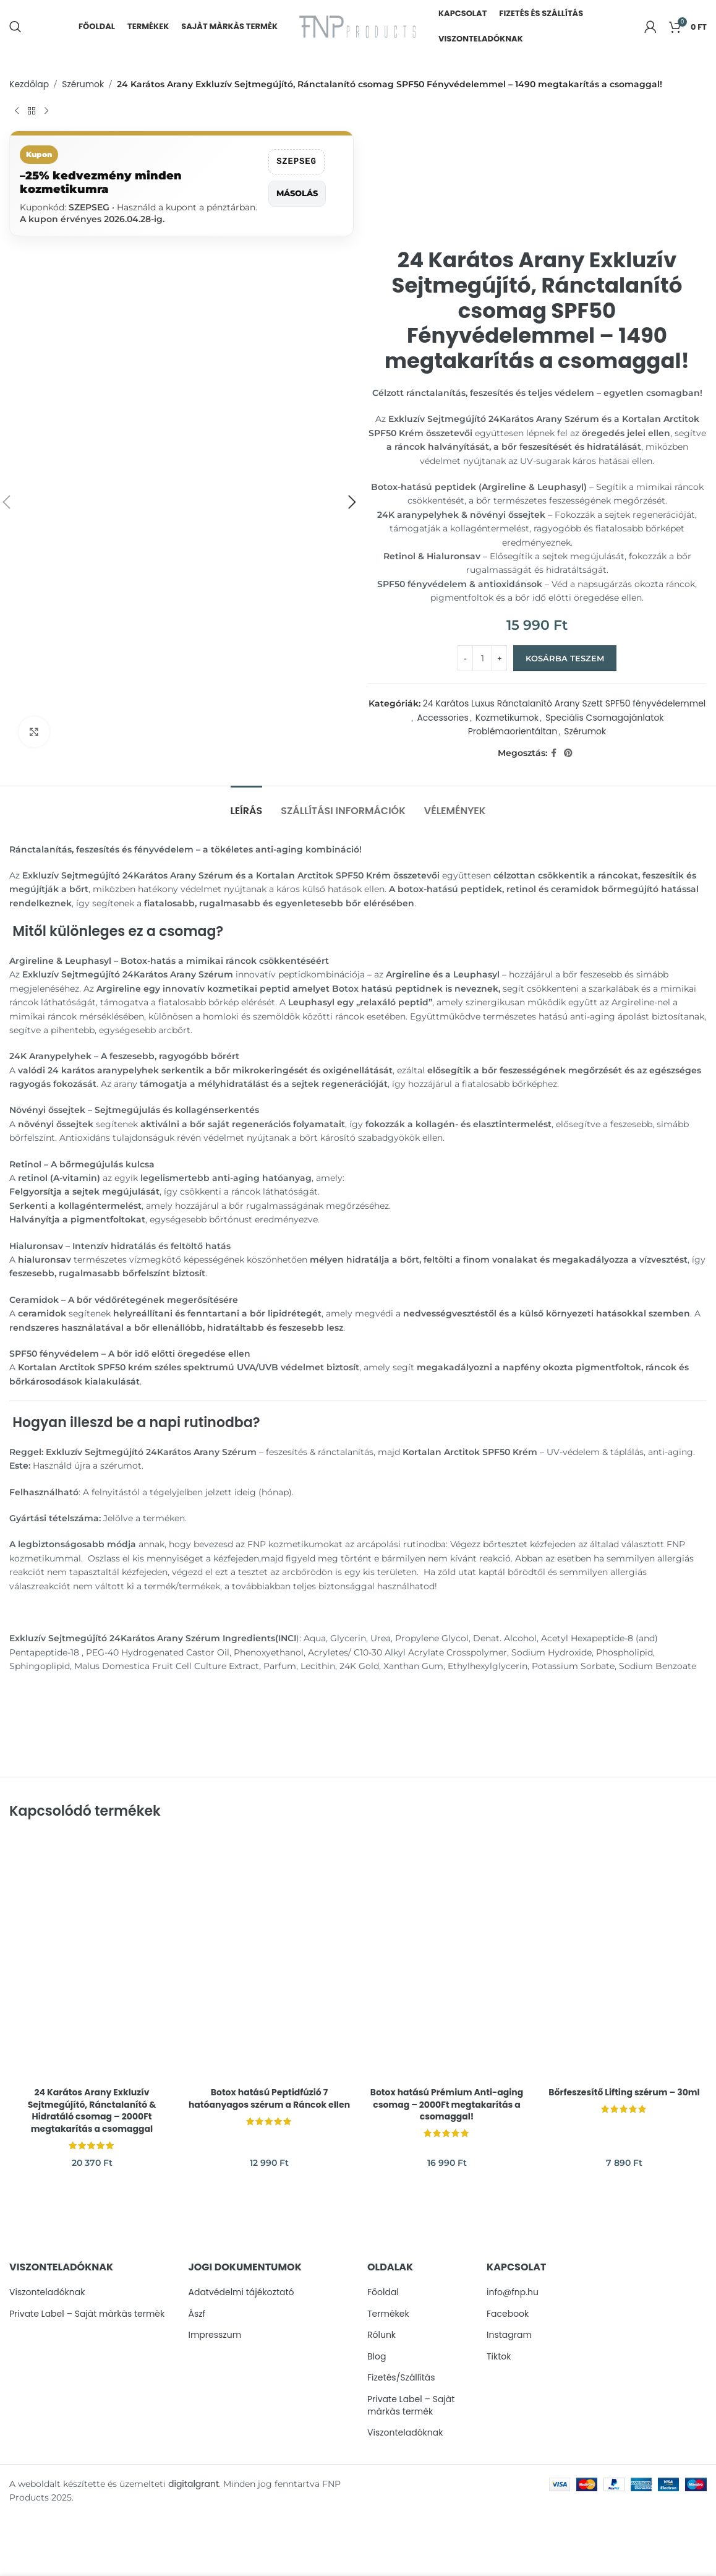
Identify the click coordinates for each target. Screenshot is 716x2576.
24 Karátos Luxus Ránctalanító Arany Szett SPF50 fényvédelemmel (564, 703)
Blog (376, 2357)
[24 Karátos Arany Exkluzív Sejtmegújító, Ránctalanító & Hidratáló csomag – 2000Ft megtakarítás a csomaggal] (91, 1958)
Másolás (297, 193)
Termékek (388, 2314)
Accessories (442, 717)
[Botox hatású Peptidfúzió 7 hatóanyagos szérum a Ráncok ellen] (269, 1958)
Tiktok (499, 2357)
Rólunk (381, 2335)
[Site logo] (358, 25)
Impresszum (215, 2335)
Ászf (197, 2314)
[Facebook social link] (553, 752)
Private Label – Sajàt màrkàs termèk (86, 2314)
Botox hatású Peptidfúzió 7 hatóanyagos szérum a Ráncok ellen (269, 2098)
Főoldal (383, 2292)
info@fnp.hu (513, 2292)
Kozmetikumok (507, 717)
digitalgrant (193, 2484)
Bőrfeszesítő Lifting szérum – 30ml (623, 2092)
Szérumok (83, 84)
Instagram (509, 2335)
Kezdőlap (29, 84)
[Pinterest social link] (568, 752)
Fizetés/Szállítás (401, 2378)
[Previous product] (16, 110)
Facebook (508, 2314)
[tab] (247, 804)
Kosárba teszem (565, 658)
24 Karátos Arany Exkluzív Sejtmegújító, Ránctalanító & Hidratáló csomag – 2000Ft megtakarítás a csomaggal (92, 2110)
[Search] (15, 26)
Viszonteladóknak (47, 2292)
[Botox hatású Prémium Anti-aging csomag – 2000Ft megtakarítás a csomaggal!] (446, 1958)
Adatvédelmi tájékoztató (241, 2292)
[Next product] (46, 110)
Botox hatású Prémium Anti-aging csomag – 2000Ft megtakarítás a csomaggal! (447, 2104)
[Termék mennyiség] (482, 658)
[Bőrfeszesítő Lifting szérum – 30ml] (624, 1958)
